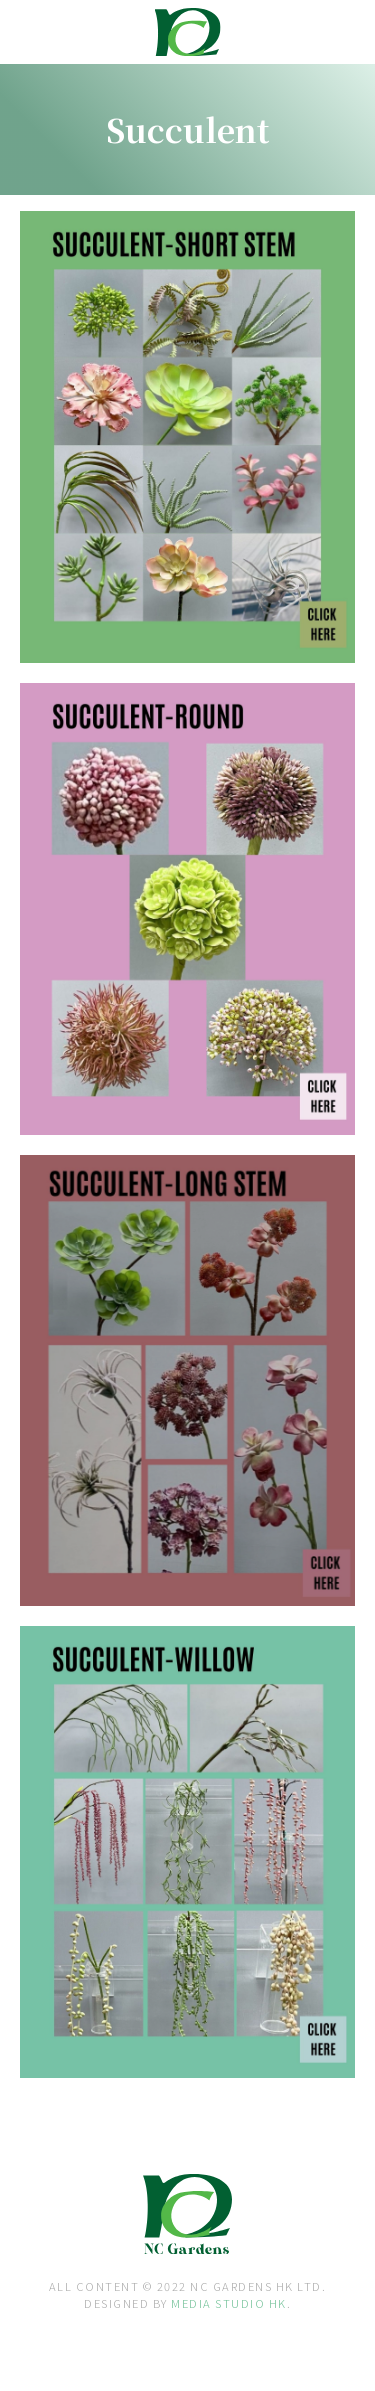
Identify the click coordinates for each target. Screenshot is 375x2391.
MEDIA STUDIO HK (229, 2303)
